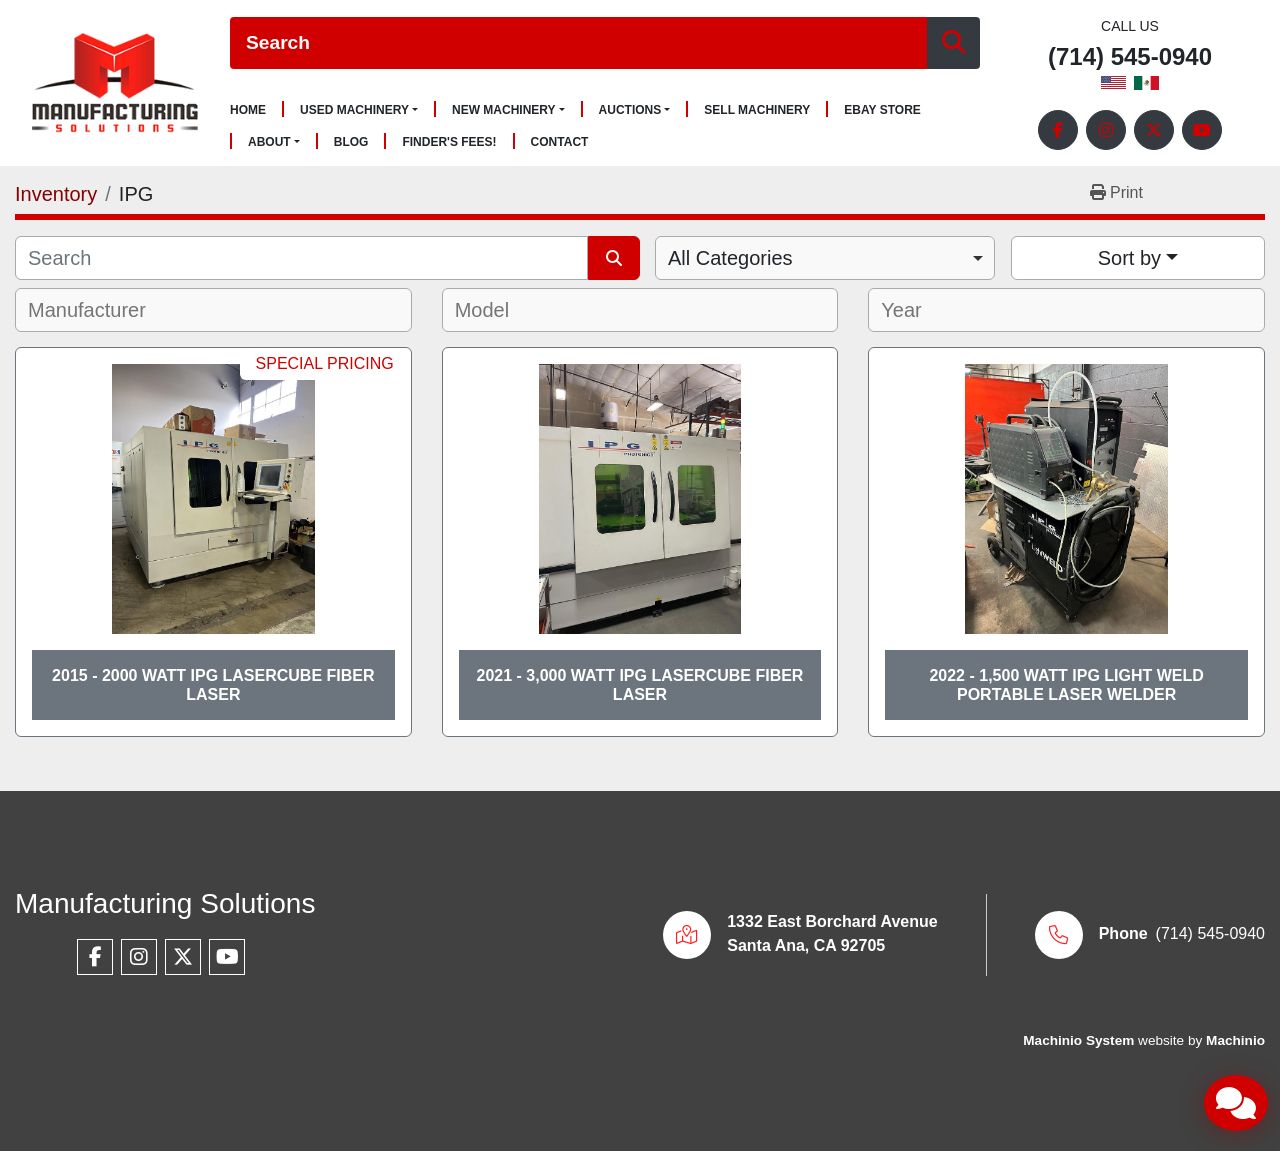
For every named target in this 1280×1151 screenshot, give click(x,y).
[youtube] (1202, 130)
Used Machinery (354, 110)
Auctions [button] (630, 110)
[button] (359, 110)
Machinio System (1078, 1040)
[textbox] (100, 310)
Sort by (1129, 258)
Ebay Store (882, 110)
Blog (351, 142)
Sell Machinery (757, 110)
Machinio (1235, 1040)
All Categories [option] (730, 258)
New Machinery (504, 110)
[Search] (578, 43)
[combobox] (825, 258)
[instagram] (1106, 130)
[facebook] (1058, 130)
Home (248, 110)
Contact (560, 142)
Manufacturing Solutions (165, 903)
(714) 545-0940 (1130, 57)
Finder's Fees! (449, 142)
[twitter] (1154, 130)
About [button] (269, 142)
